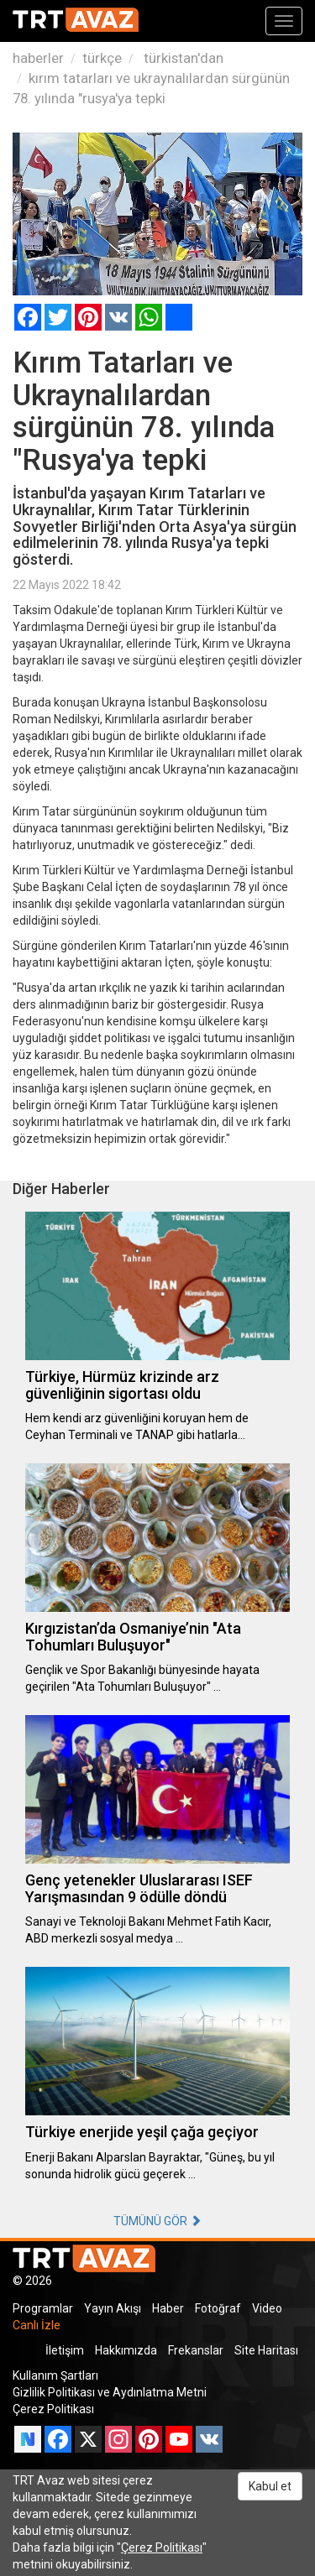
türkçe (102, 58)
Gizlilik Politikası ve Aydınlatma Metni (110, 2392)
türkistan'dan (181, 58)
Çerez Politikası (53, 2409)
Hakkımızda (126, 2350)
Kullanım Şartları (55, 2375)
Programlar (43, 2308)
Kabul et (270, 2486)
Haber (168, 2308)
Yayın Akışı (112, 2308)
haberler (38, 58)
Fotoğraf (218, 2308)
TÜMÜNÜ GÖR (157, 2221)
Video (267, 2308)
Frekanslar (195, 2350)
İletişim (64, 2350)
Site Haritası (266, 2350)
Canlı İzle (36, 2325)
